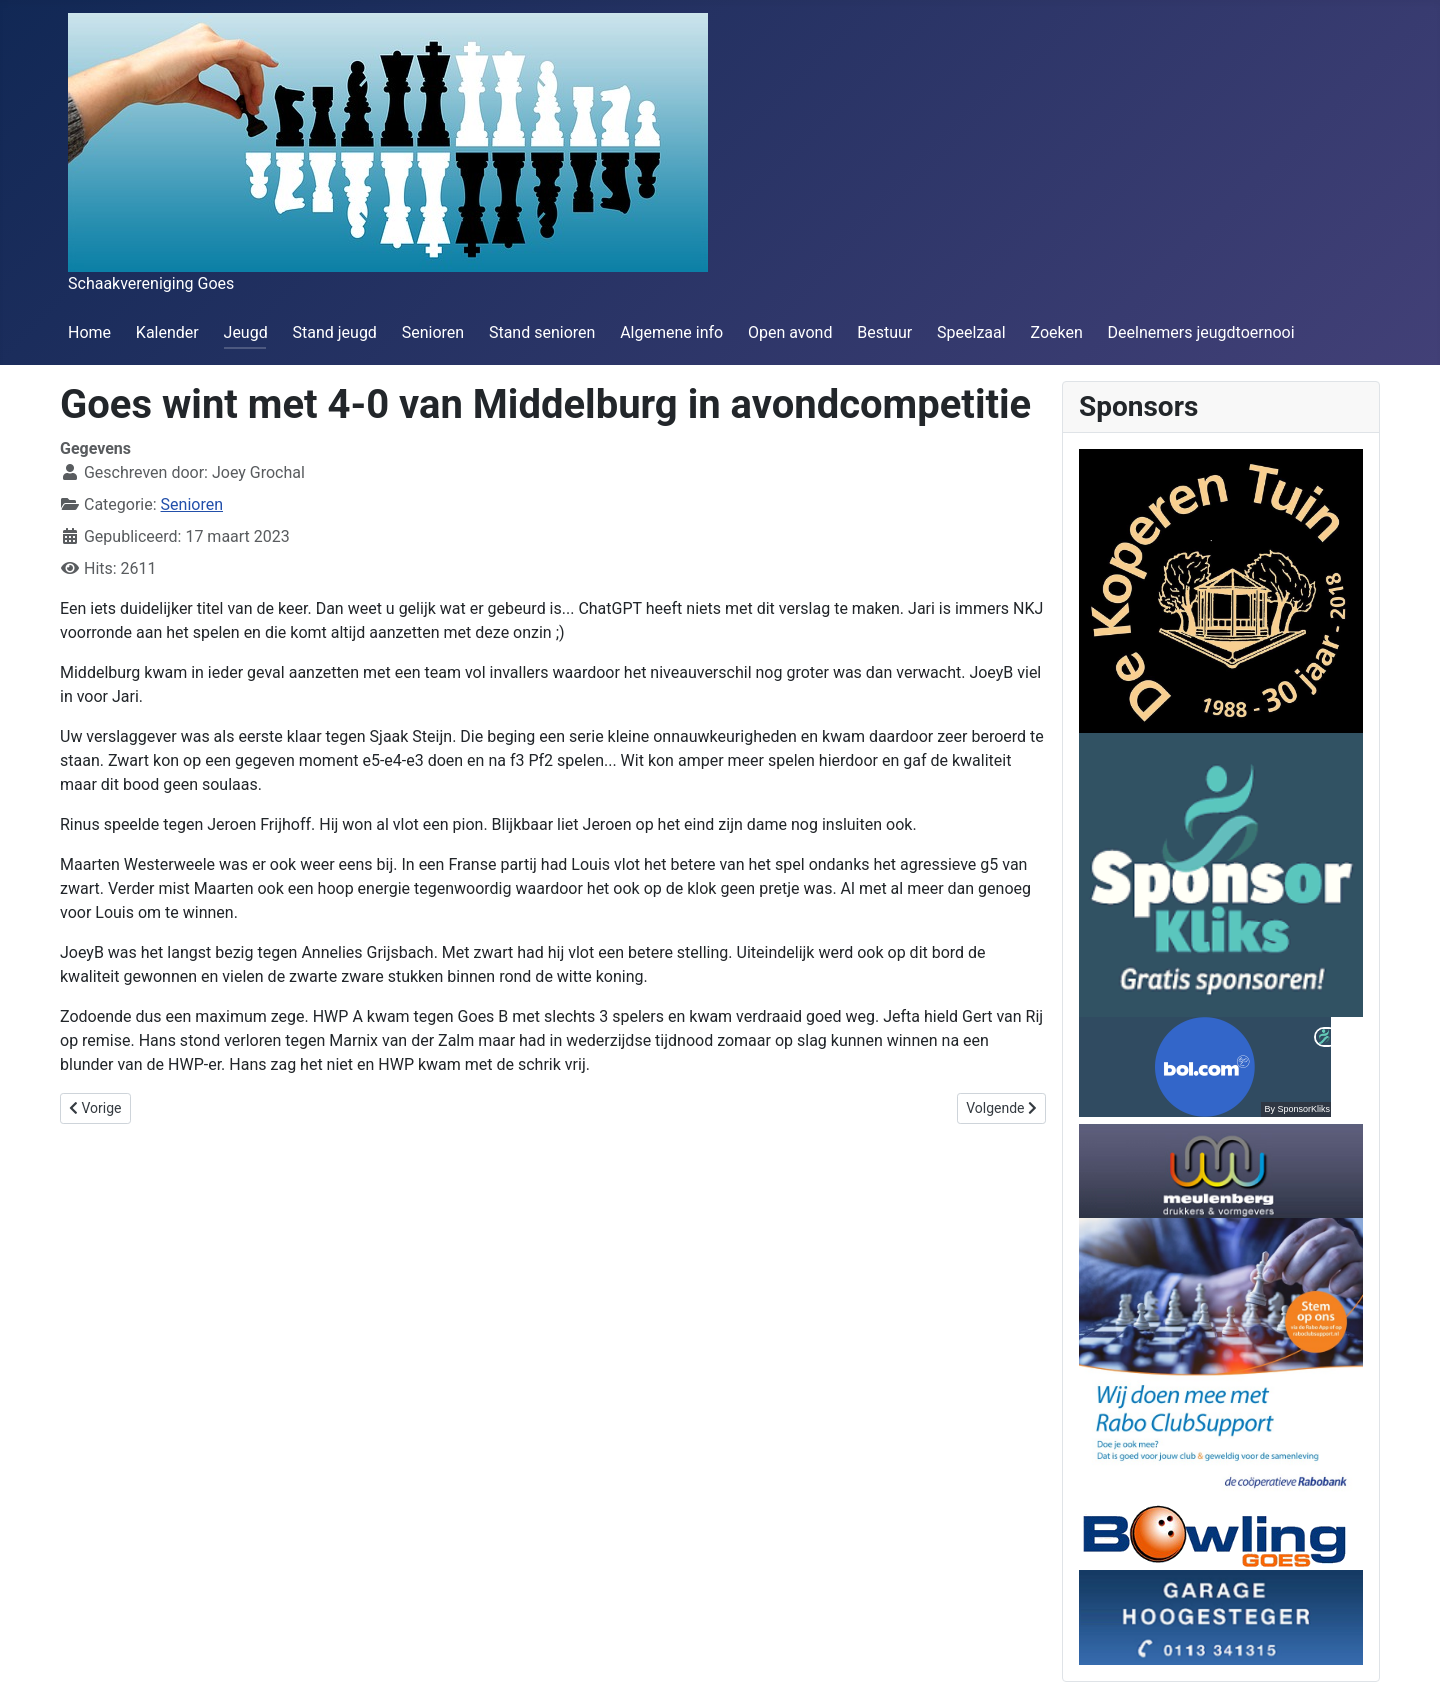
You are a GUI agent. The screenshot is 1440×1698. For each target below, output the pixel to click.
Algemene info (671, 332)
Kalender (167, 332)
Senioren (433, 332)
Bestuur (884, 332)
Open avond (790, 332)
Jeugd (246, 332)
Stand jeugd (334, 332)
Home (89, 332)
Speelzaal (971, 332)
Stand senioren (542, 332)
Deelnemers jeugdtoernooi (1201, 332)
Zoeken (1056, 332)
